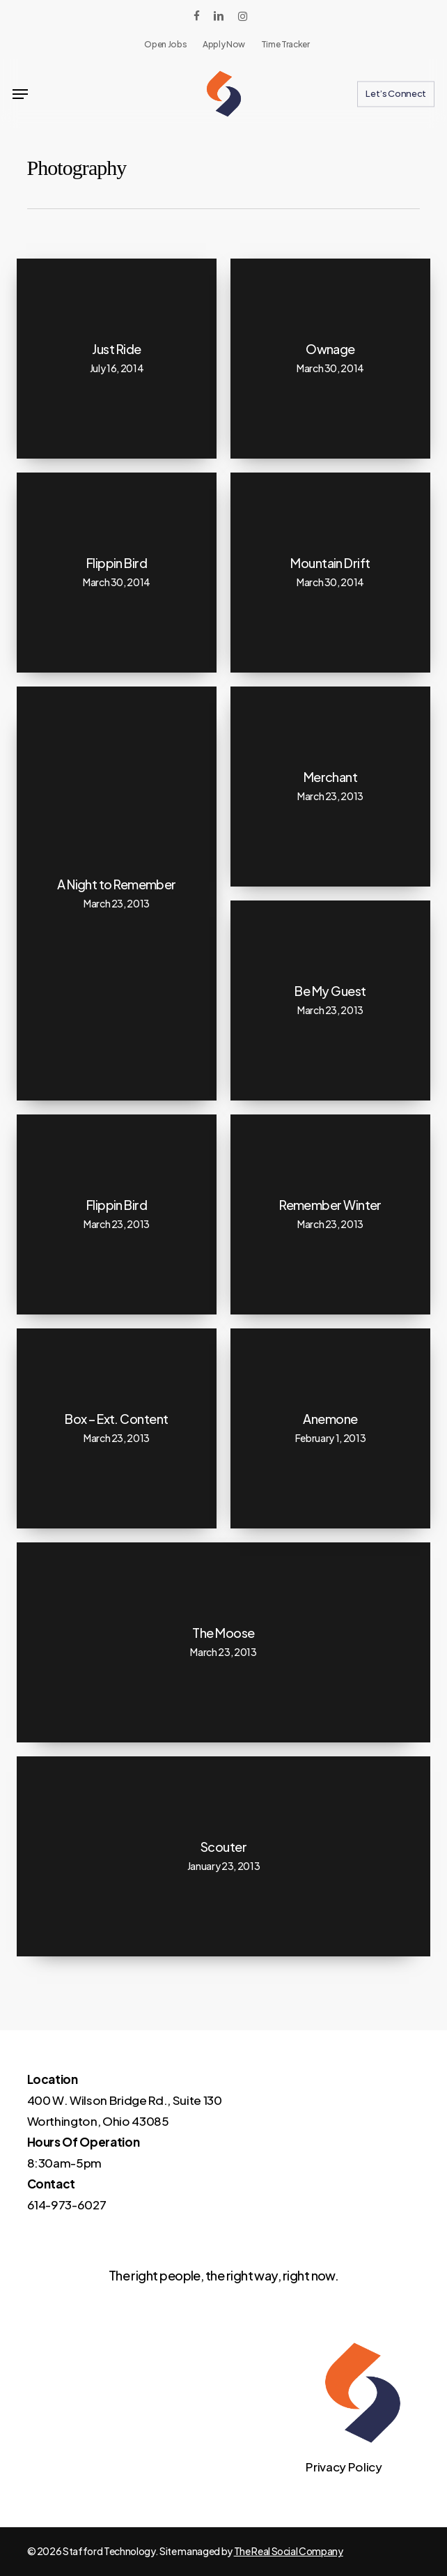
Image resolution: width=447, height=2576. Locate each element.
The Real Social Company (288, 2551)
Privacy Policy (344, 2466)
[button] (20, 94)
